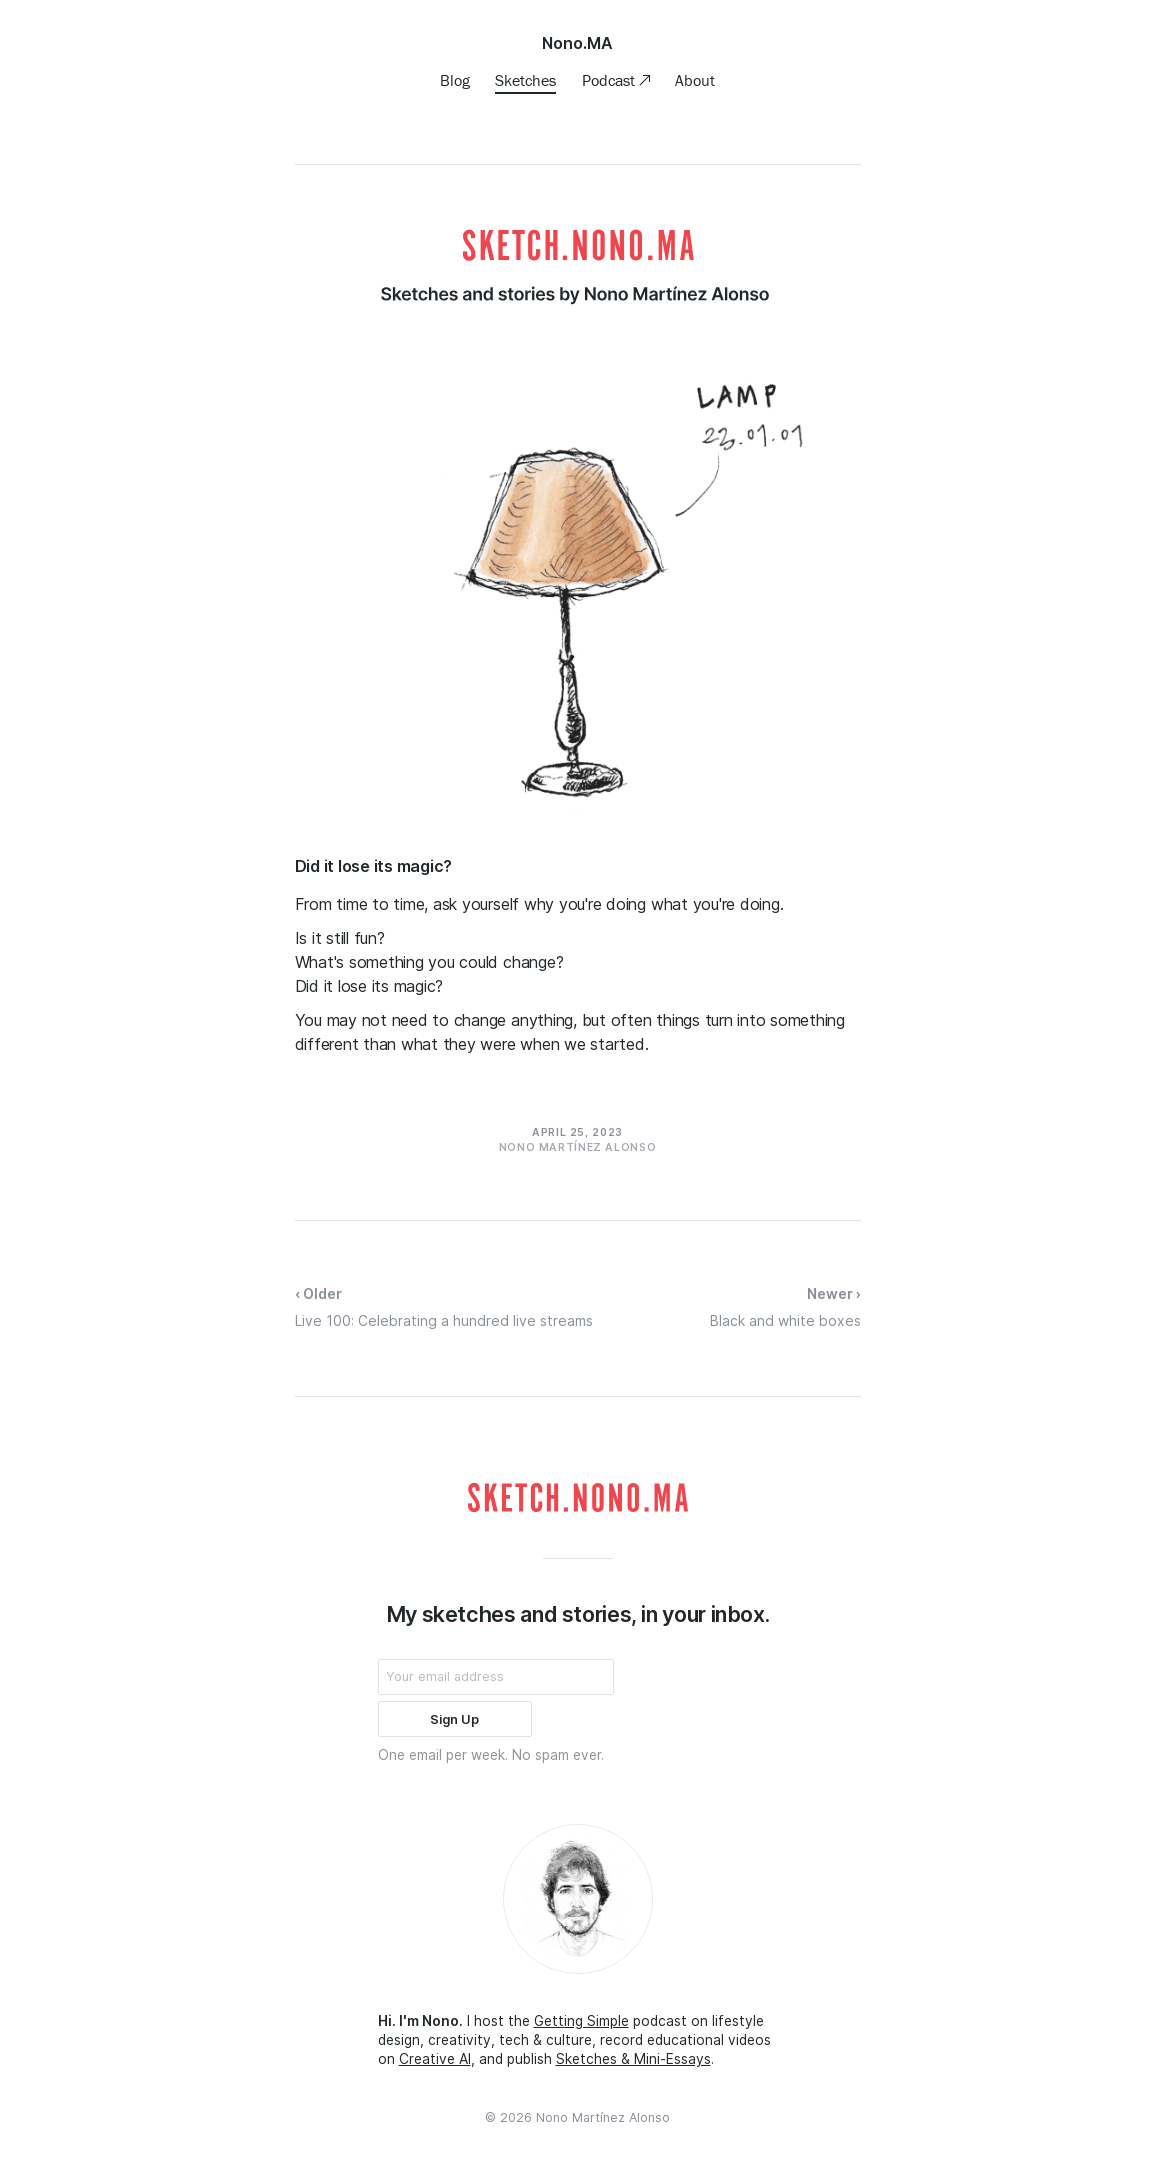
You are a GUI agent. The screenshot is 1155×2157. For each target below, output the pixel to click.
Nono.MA (577, 43)
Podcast (610, 80)
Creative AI (435, 2059)
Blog (455, 80)
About (695, 80)
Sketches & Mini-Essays (633, 2059)
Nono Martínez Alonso (603, 2117)
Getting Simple (581, 2021)
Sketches (525, 80)
